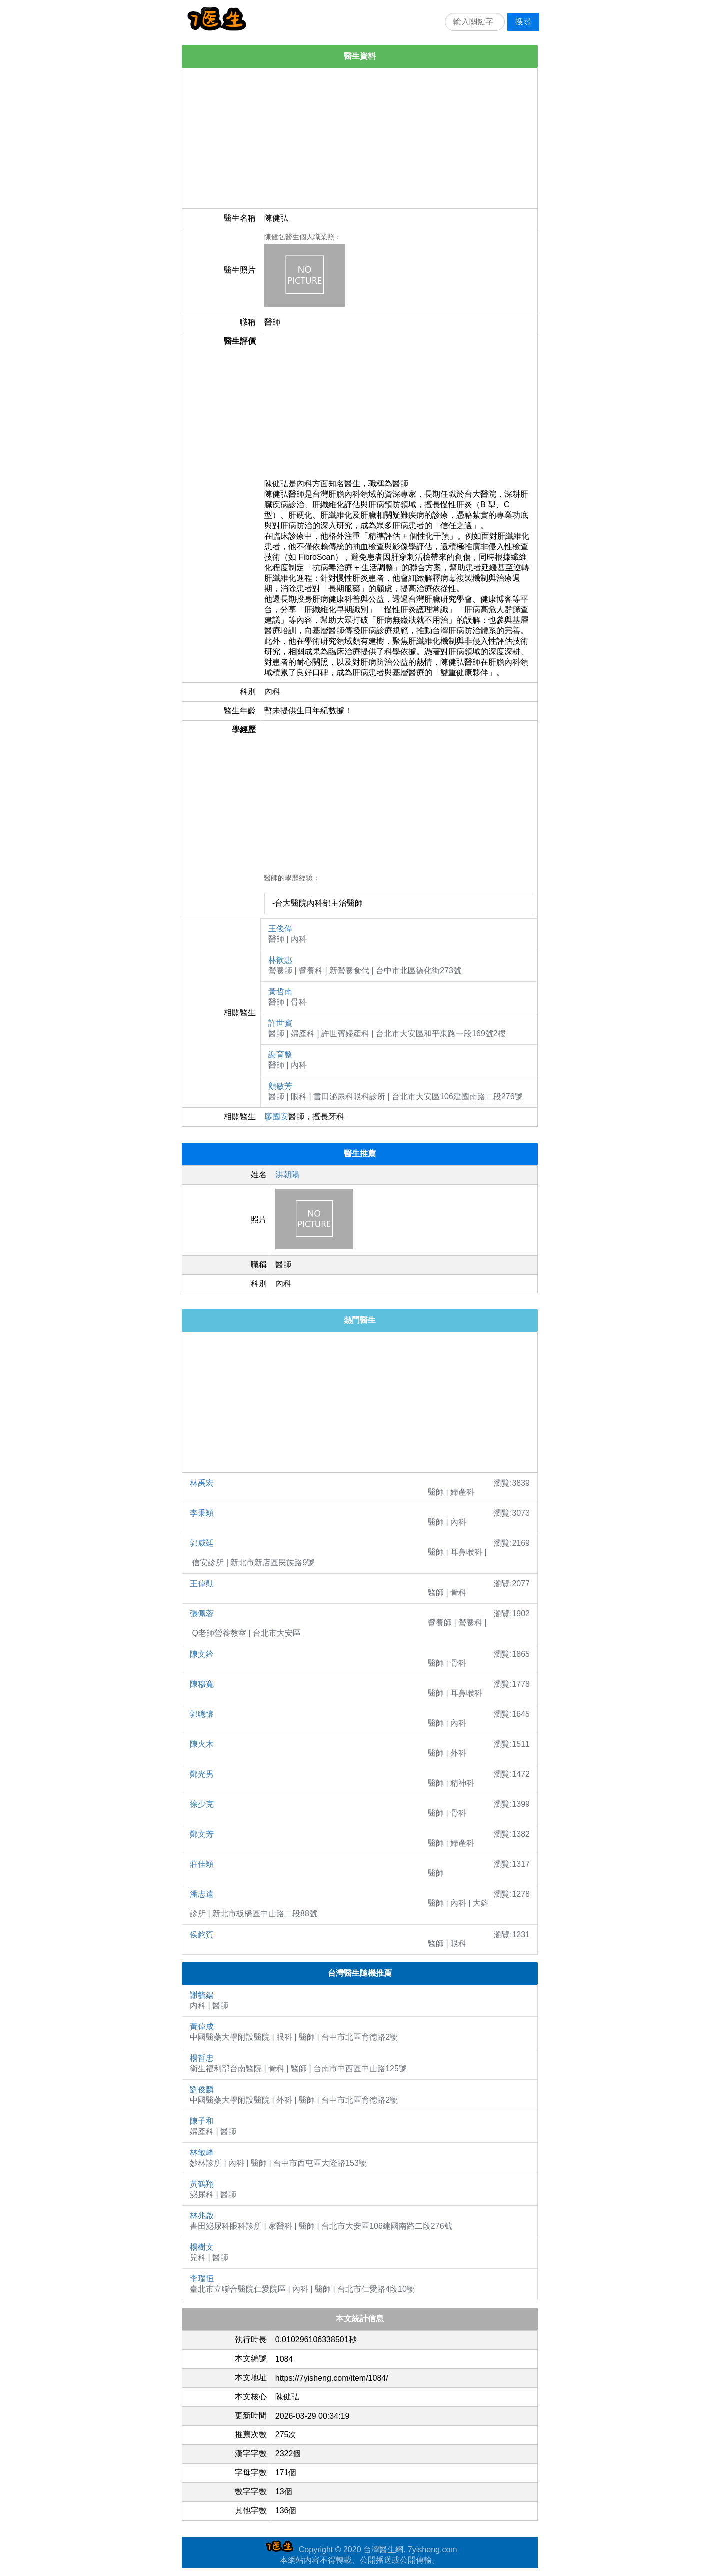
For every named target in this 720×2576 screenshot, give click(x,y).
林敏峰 (202, 2152)
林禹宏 (202, 1483)
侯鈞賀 (202, 1934)
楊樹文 (202, 2247)
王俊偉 (280, 928)
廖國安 (276, 1116)
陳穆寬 (202, 1684)
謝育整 (280, 1054)
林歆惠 (280, 960)
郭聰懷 (202, 1714)
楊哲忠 (202, 2058)
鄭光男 (202, 1774)
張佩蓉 (202, 1613)
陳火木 (202, 1744)
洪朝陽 (288, 1174)
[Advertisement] (360, 138)
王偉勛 (202, 1583)
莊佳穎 (202, 1864)
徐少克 (202, 1804)
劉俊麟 (202, 2089)
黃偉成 (202, 2026)
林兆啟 (202, 2215)
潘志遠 (202, 1894)
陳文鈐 (202, 1654)
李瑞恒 (202, 2278)
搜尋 (524, 21)
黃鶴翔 (202, 2184)
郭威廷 (202, 1543)
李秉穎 (202, 1513)
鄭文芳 (202, 1834)
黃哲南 (280, 991)
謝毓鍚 (202, 1995)
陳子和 (202, 2121)
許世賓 (280, 1023)
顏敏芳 (280, 1086)
